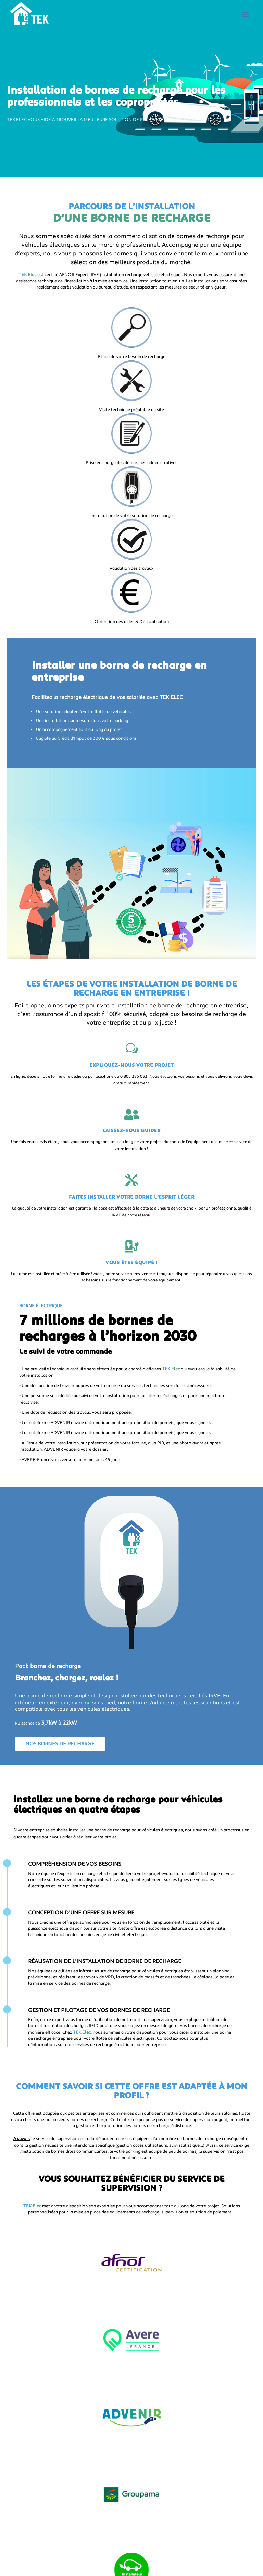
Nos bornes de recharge (60, 1743)
